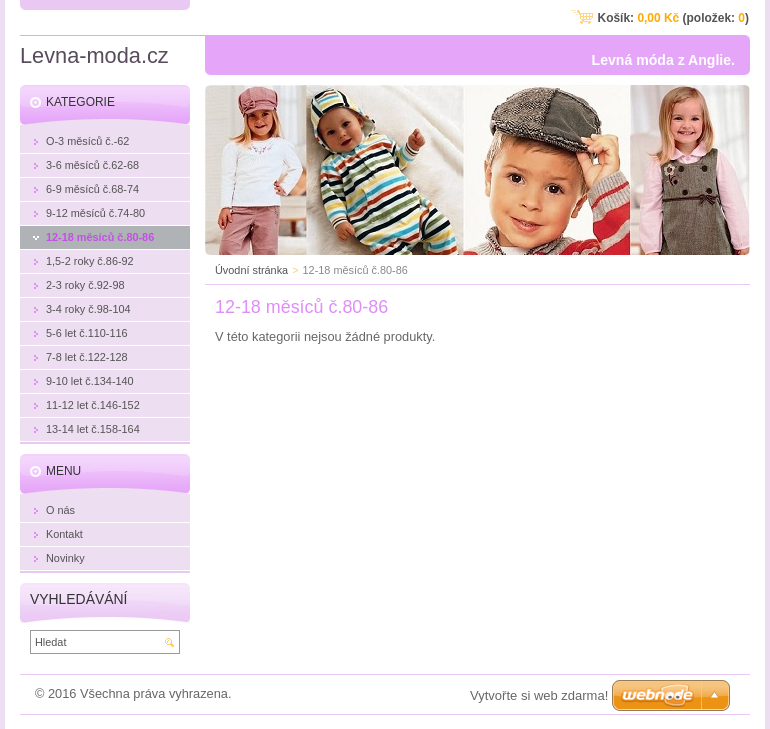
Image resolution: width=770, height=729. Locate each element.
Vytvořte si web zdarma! (539, 695)
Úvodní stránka (251, 270)
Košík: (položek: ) (673, 18)
